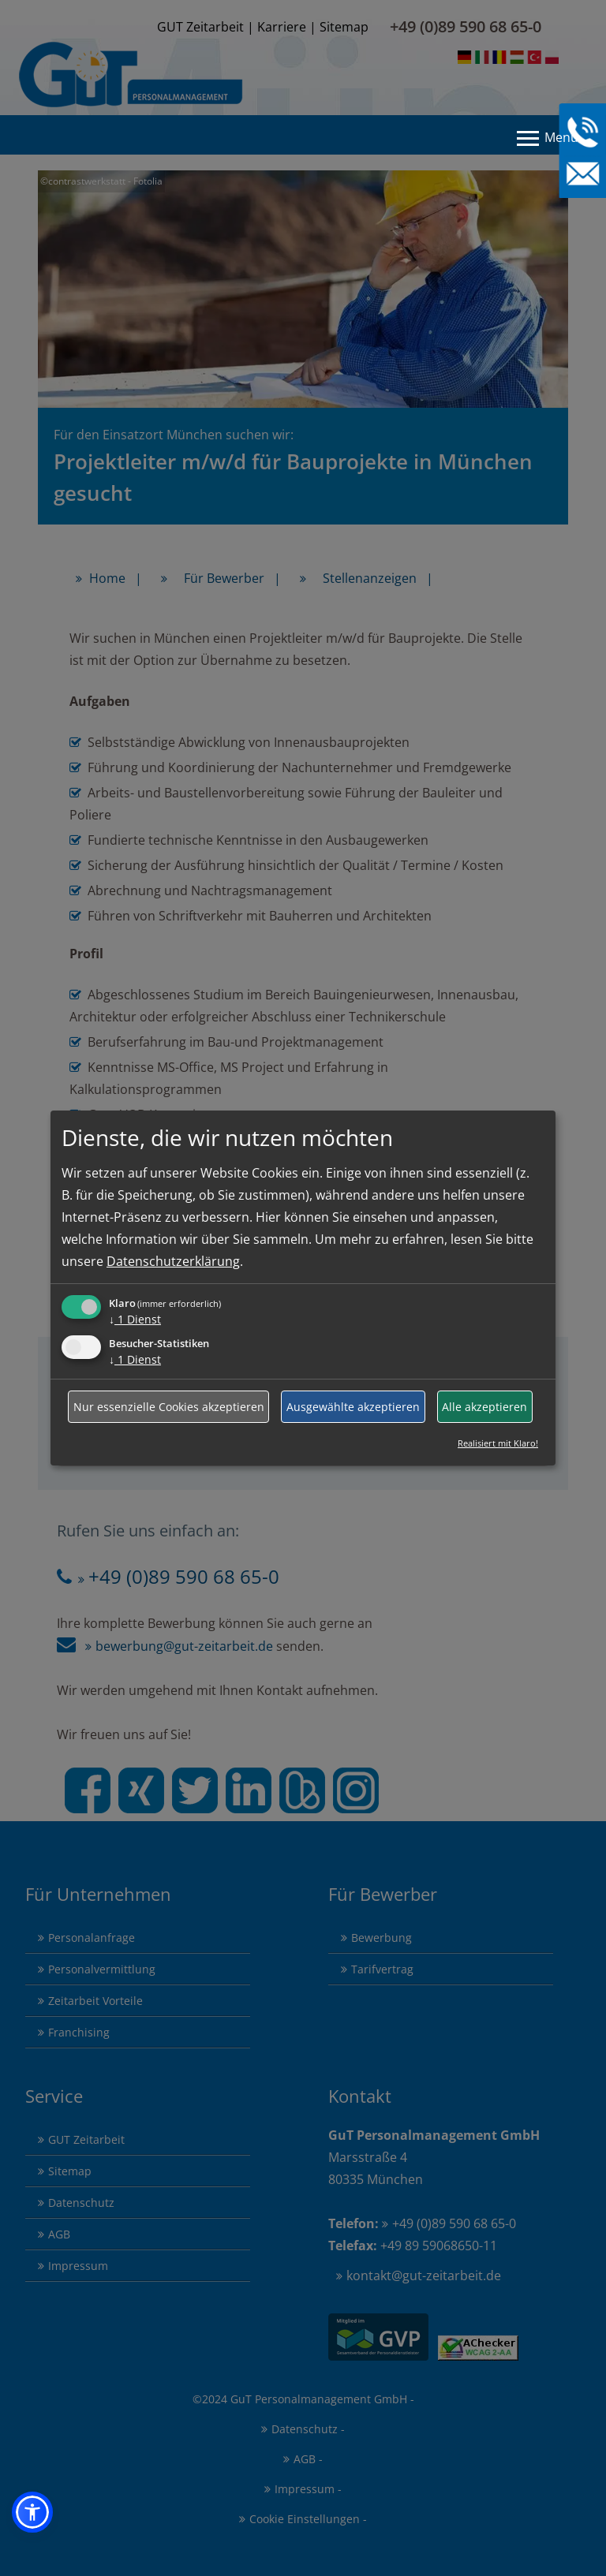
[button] (32, 2512)
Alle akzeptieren (484, 1406)
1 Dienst (135, 1319)
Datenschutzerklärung (173, 1261)
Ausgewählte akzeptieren (353, 1406)
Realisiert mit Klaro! (498, 1443)
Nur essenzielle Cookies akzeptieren (168, 1406)
